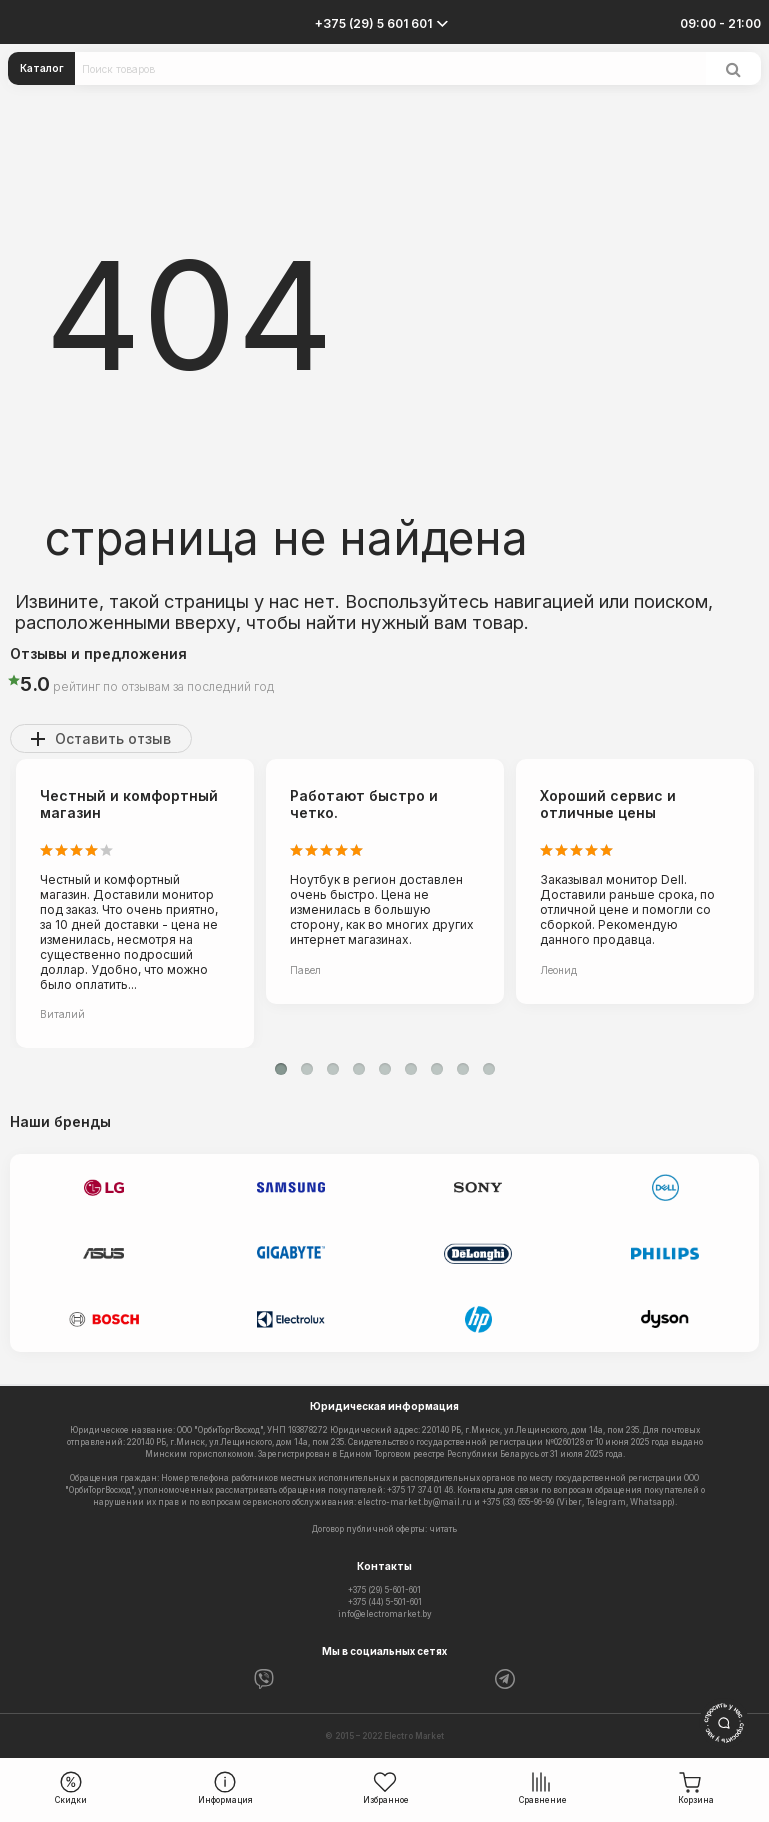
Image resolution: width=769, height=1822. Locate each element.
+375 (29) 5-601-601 (384, 1590)
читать (443, 1529)
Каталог (42, 68)
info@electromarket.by (385, 1614)
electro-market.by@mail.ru (415, 1502)
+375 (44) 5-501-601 (385, 1602)
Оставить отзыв (113, 738)
